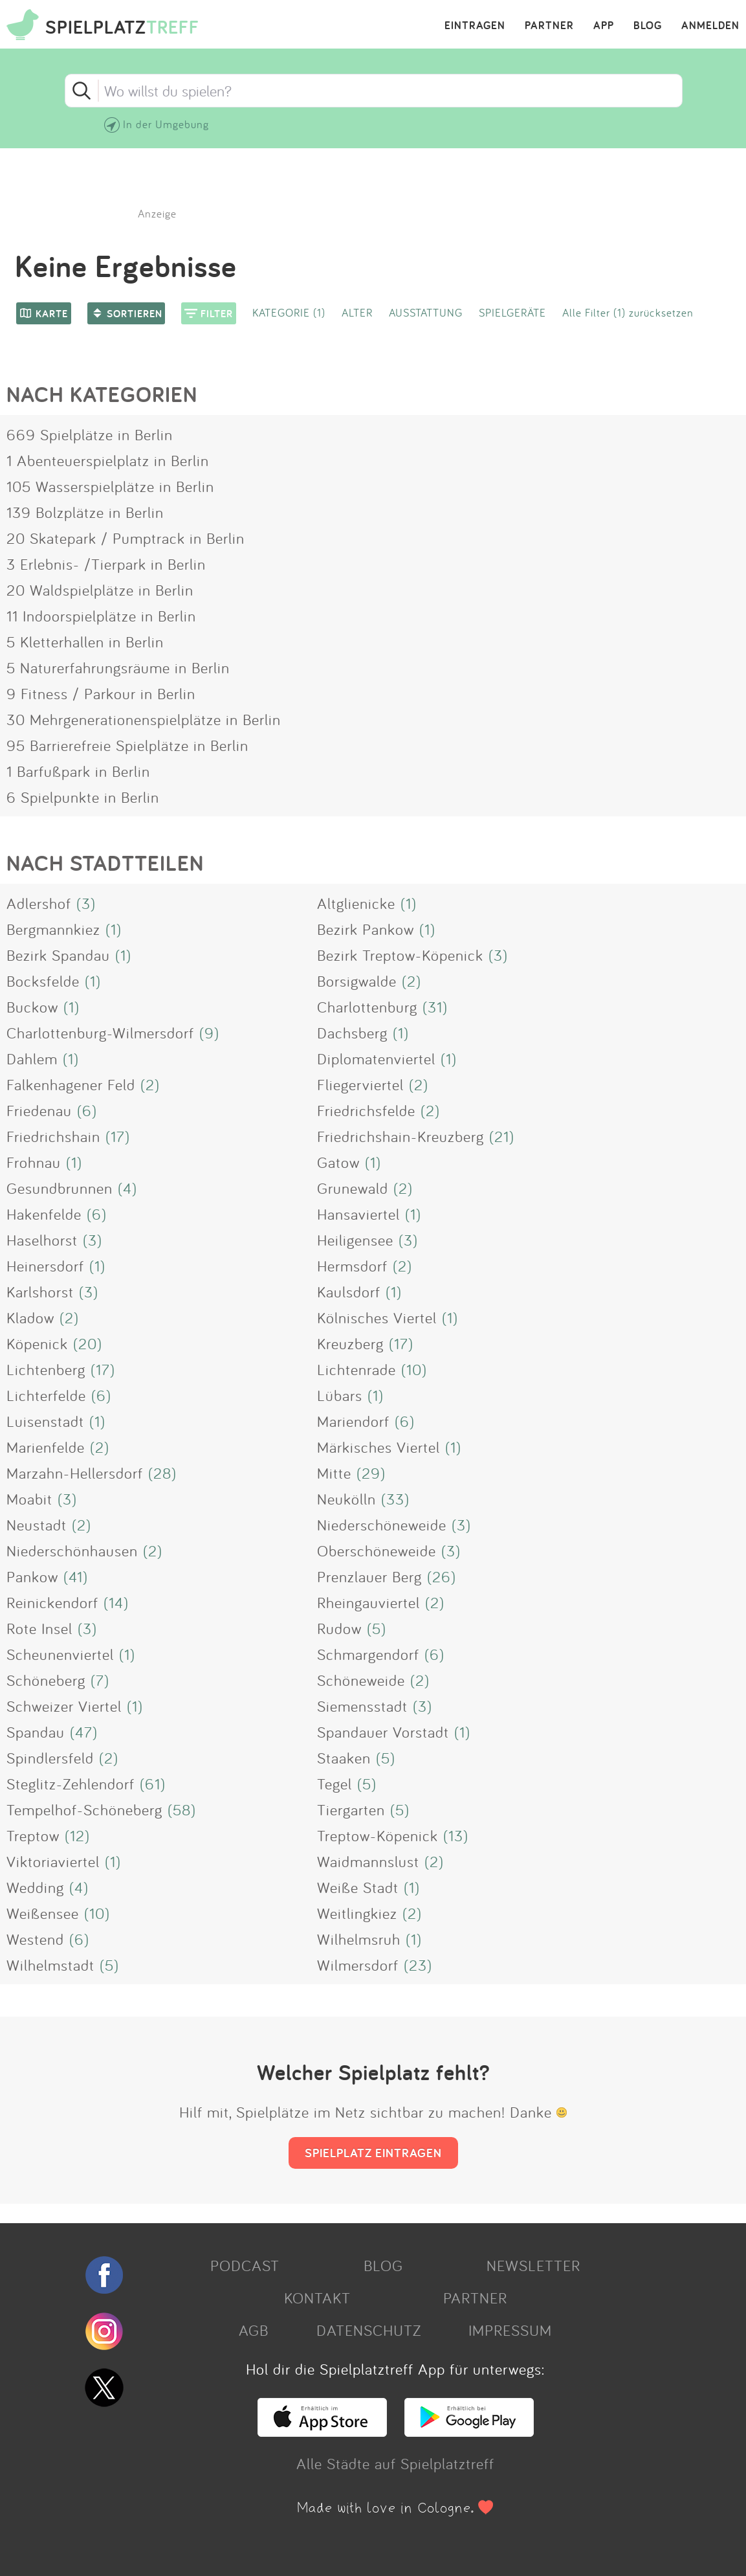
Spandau (35, 1732)
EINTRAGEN (474, 26)
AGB (254, 2330)
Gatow (338, 1162)
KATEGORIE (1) (288, 312)
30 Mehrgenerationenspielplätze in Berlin (143, 719)
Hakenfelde (44, 1214)
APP (603, 26)
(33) (395, 1498)
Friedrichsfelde (366, 1110)
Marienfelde (45, 1447)
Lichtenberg (45, 1369)
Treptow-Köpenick (377, 1835)
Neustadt (36, 1524)
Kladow (30, 1317)
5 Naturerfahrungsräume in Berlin (118, 667)
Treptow (33, 1835)
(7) (100, 1680)
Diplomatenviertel (376, 1058)
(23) (418, 1965)
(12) (77, 1835)
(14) (116, 1602)
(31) (435, 1006)
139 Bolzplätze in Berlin (85, 512)
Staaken (344, 1757)
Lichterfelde (46, 1395)
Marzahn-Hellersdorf (74, 1473)
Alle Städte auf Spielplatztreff (395, 2463)
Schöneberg (45, 1680)
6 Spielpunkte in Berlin (82, 797)
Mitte (334, 1473)
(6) (87, 1110)
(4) (127, 1188)
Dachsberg (352, 1032)
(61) (153, 1783)
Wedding (35, 1887)
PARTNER (549, 26)
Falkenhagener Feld (70, 1084)
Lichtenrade (356, 1369)
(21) (501, 1136)
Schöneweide (361, 1680)
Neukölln (346, 1498)
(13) (455, 1835)
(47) (84, 1732)
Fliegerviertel (360, 1084)
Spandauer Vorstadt (383, 1732)
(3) (86, 903)
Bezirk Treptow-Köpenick (400, 955)
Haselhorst (42, 1239)
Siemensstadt (362, 1706)
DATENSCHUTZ (368, 2330)
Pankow (32, 1576)
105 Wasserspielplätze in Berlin (110, 486)
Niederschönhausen (72, 1550)
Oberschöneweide (376, 1550)
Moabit (29, 1498)
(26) (441, 1576)
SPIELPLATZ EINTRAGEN (373, 2152)
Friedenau (39, 1110)
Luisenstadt (45, 1421)
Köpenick (37, 1343)
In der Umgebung (166, 124)
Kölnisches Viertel (377, 1317)
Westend (35, 1939)
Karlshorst (40, 1291)
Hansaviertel (358, 1214)
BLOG (647, 26)
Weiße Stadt (358, 1887)
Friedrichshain (53, 1136)
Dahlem (32, 1058)
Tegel (334, 1783)
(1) (408, 903)
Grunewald (352, 1188)
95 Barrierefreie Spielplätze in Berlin (127, 745)
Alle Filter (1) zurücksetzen (628, 312)
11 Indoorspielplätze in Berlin (101, 615)
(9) (209, 1032)
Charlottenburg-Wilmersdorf (100, 1032)
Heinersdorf (45, 1265)
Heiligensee (355, 1239)
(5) (376, 1628)
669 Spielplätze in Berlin (89, 434)
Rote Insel (39, 1628)
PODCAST (245, 2265)
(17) (117, 1136)
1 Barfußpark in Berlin (78, 771)
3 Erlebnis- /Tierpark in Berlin (106, 564)
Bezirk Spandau (58, 955)
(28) (162, 1473)
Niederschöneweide (381, 1524)
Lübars (339, 1395)
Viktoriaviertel (53, 1861)
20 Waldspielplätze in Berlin (99, 589)
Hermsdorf (352, 1265)
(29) (371, 1473)
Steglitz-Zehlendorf (70, 1783)
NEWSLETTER (533, 2265)
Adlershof (38, 903)
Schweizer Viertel (64, 1706)
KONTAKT (317, 2297)
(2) (411, 981)
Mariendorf (353, 1421)
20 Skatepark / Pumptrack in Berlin (125, 538)
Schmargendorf (368, 1654)
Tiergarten (351, 1809)
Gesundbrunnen (59, 1188)
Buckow (32, 1006)
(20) (87, 1343)
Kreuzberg (350, 1343)
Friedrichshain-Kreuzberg (400, 1136)
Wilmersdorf (358, 1965)
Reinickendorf (52, 1602)
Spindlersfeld (50, 1757)
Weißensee (42, 1913)
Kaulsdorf (348, 1291)
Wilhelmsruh (358, 1939)
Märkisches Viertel (378, 1447)
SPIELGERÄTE (512, 312)
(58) (182, 1809)
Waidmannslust (368, 1861)
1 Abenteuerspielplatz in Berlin (107, 460)
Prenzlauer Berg (369, 1576)
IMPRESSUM (510, 2330)
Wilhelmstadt (50, 1965)
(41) (75, 1576)
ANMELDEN (710, 26)
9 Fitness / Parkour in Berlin (100, 693)
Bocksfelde (43, 981)
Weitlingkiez (357, 1913)
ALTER (357, 312)
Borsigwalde (357, 981)
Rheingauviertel (368, 1602)
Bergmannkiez (53, 929)
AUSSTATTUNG (426, 312)
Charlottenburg (367, 1006)
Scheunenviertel (60, 1654)
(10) (414, 1369)
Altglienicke (356, 903)
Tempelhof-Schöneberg (84, 1809)
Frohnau (33, 1162)
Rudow (339, 1628)
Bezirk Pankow (365, 929)
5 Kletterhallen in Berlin (85, 641)
